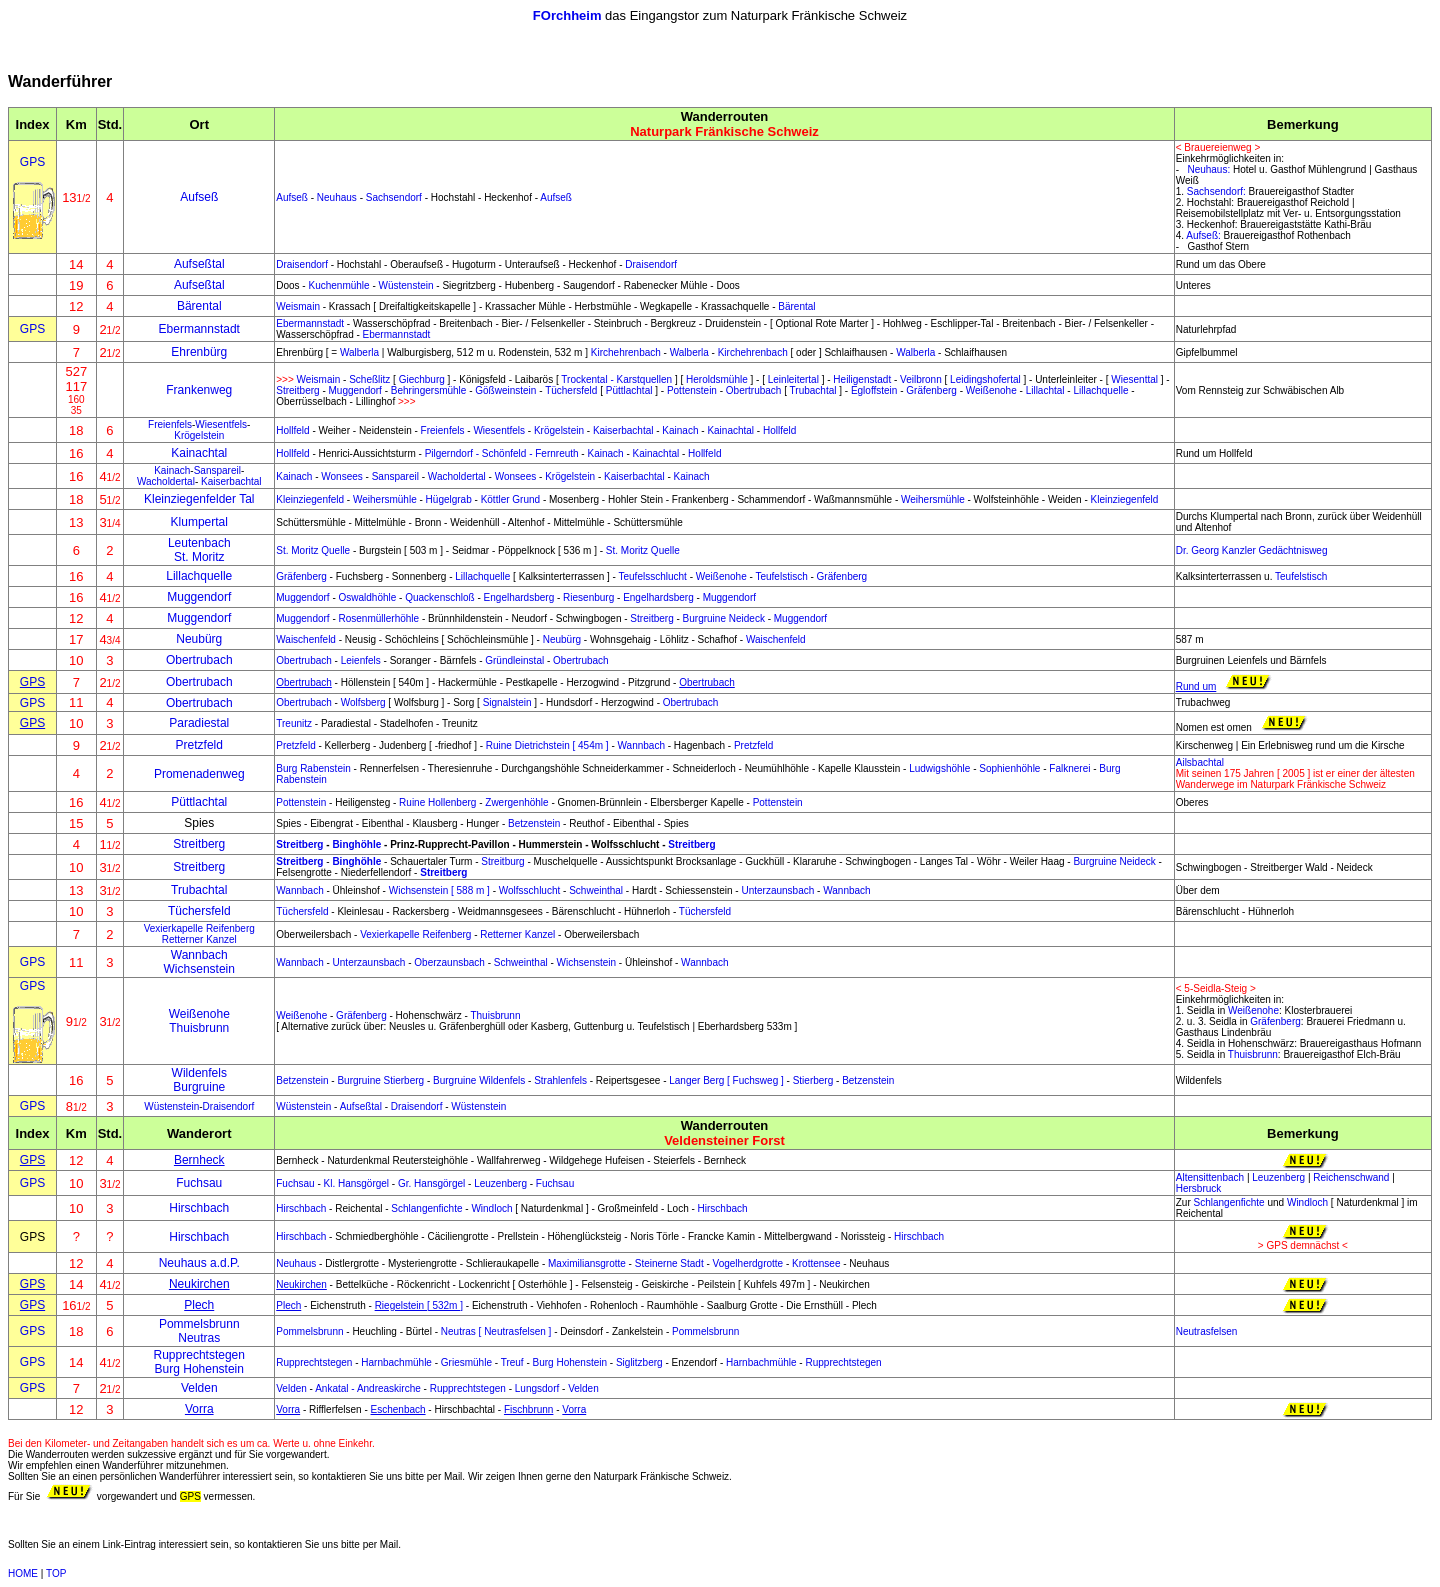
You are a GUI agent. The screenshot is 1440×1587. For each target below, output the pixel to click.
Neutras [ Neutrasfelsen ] (496, 1331)
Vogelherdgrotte (748, 1263)
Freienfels (170, 424)
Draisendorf (302, 264)
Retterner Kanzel (199, 939)
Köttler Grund (510, 499)
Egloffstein (874, 390)
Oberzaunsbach (449, 962)
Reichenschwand (1351, 1177)
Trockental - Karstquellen (616, 379)
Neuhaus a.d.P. (199, 1263)
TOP (56, 1573)
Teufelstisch (781, 576)
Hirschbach (199, 1208)
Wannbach (641, 745)
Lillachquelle (1100, 390)
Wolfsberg (363, 702)
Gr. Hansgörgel (431, 1183)
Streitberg (297, 390)
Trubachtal (813, 390)
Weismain (298, 306)
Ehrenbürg (199, 352)
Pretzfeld (199, 745)
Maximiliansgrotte (587, 1263)
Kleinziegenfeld (310, 499)
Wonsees (342, 476)
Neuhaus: (1208, 169)
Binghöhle (356, 844)
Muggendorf (355, 390)
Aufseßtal (199, 264)
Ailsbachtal (1200, 762)
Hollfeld (292, 430)
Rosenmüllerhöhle (379, 618)
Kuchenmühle (338, 285)
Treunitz (294, 723)
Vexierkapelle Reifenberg (199, 928)
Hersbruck (1199, 1188)
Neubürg (199, 639)
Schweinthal (596, 890)
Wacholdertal (166, 481)
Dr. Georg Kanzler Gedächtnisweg (1252, 550)
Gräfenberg (931, 390)
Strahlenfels (560, 1080)
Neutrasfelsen (1207, 1331)
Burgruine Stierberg (380, 1080)
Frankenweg (199, 390)
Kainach (680, 430)
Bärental (199, 306)
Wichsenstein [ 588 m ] (439, 890)
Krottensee (816, 1263)
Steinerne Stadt (669, 1263)
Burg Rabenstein (313, 768)
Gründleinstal (514, 660)
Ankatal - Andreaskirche (368, 1388)
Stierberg (813, 1080)
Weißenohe (991, 390)
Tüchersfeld (571, 390)
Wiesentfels (221, 424)
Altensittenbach (1210, 1177)
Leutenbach (199, 543)
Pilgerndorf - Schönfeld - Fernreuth (502, 453)
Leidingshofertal (985, 379)
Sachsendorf (394, 197)
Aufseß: (1203, 235)
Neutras (199, 1338)
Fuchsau (199, 1183)
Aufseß (292, 197)
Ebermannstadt (199, 329)
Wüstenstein (406, 285)
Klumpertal (199, 522)
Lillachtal (1045, 390)
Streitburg (502, 861)
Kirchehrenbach (626, 352)
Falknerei (1069, 768)
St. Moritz (199, 557)
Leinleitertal (793, 379)
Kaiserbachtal (623, 430)
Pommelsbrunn (199, 1324)
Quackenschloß (439, 597)
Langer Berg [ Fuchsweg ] (726, 1080)
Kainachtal (730, 430)
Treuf (512, 1362)
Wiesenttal (1134, 379)
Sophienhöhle (1009, 768)
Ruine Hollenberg (437, 802)
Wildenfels (199, 1073)
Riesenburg (588, 597)
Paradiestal (199, 723)
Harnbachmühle (396, 1362)
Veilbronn (921, 379)
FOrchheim (567, 15)
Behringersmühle (429, 390)
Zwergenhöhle (516, 802)
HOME (23, 1573)
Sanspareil (217, 470)
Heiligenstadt (862, 379)
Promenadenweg (199, 774)
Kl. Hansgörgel (357, 1183)
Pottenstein (692, 390)
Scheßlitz (369, 379)
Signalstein (507, 702)
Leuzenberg (500, 1183)
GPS (32, 162)
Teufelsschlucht (653, 576)
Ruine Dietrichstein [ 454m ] (547, 745)
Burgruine (199, 1087)
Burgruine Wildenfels (479, 1080)
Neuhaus (337, 197)
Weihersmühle (385, 499)
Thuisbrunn (199, 1028)
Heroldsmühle (717, 379)
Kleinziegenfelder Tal (199, 499)
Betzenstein (534, 823)
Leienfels (361, 660)
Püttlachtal (629, 390)
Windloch (491, 1208)
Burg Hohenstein (199, 1369)
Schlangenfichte (426, 1208)
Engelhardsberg (519, 597)
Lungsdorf (537, 1388)
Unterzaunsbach (777, 890)
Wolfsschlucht (530, 890)
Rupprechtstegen (199, 1355)
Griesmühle (466, 1362)
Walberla (359, 352)
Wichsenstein (199, 969)
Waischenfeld (306, 639)
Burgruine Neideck (724, 618)
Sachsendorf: (1216, 191)
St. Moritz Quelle (313, 550)
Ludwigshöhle (939, 768)
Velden (199, 1388)
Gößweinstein (505, 390)
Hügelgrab (449, 499)
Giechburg (422, 379)
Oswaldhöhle (368, 597)
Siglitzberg (639, 1362)
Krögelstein (199, 435)
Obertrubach (754, 390)
